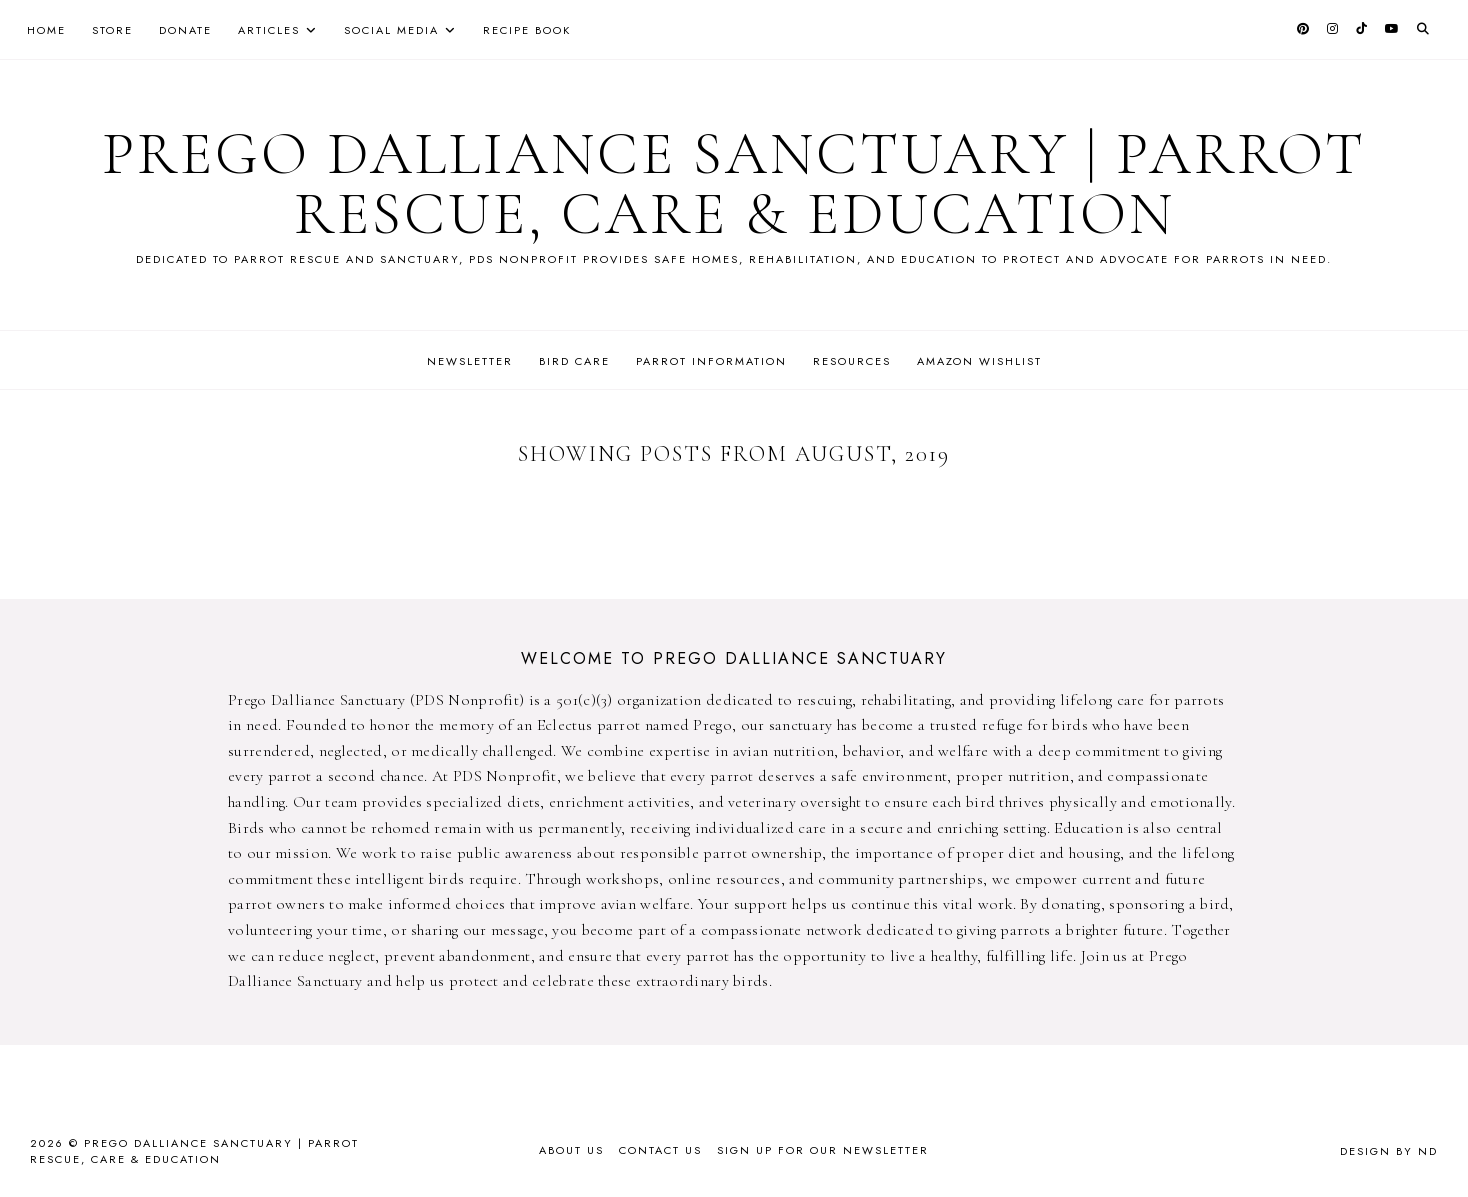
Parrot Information (711, 361)
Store (112, 30)
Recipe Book (527, 30)
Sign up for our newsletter (823, 1150)
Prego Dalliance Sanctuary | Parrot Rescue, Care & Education (734, 184)
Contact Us (660, 1150)
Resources (852, 361)
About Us (571, 1150)
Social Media (391, 30)
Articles (269, 30)
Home (46, 30)
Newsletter (470, 361)
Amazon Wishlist (979, 361)
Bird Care (574, 361)
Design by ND (1389, 1151)
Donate (185, 30)
